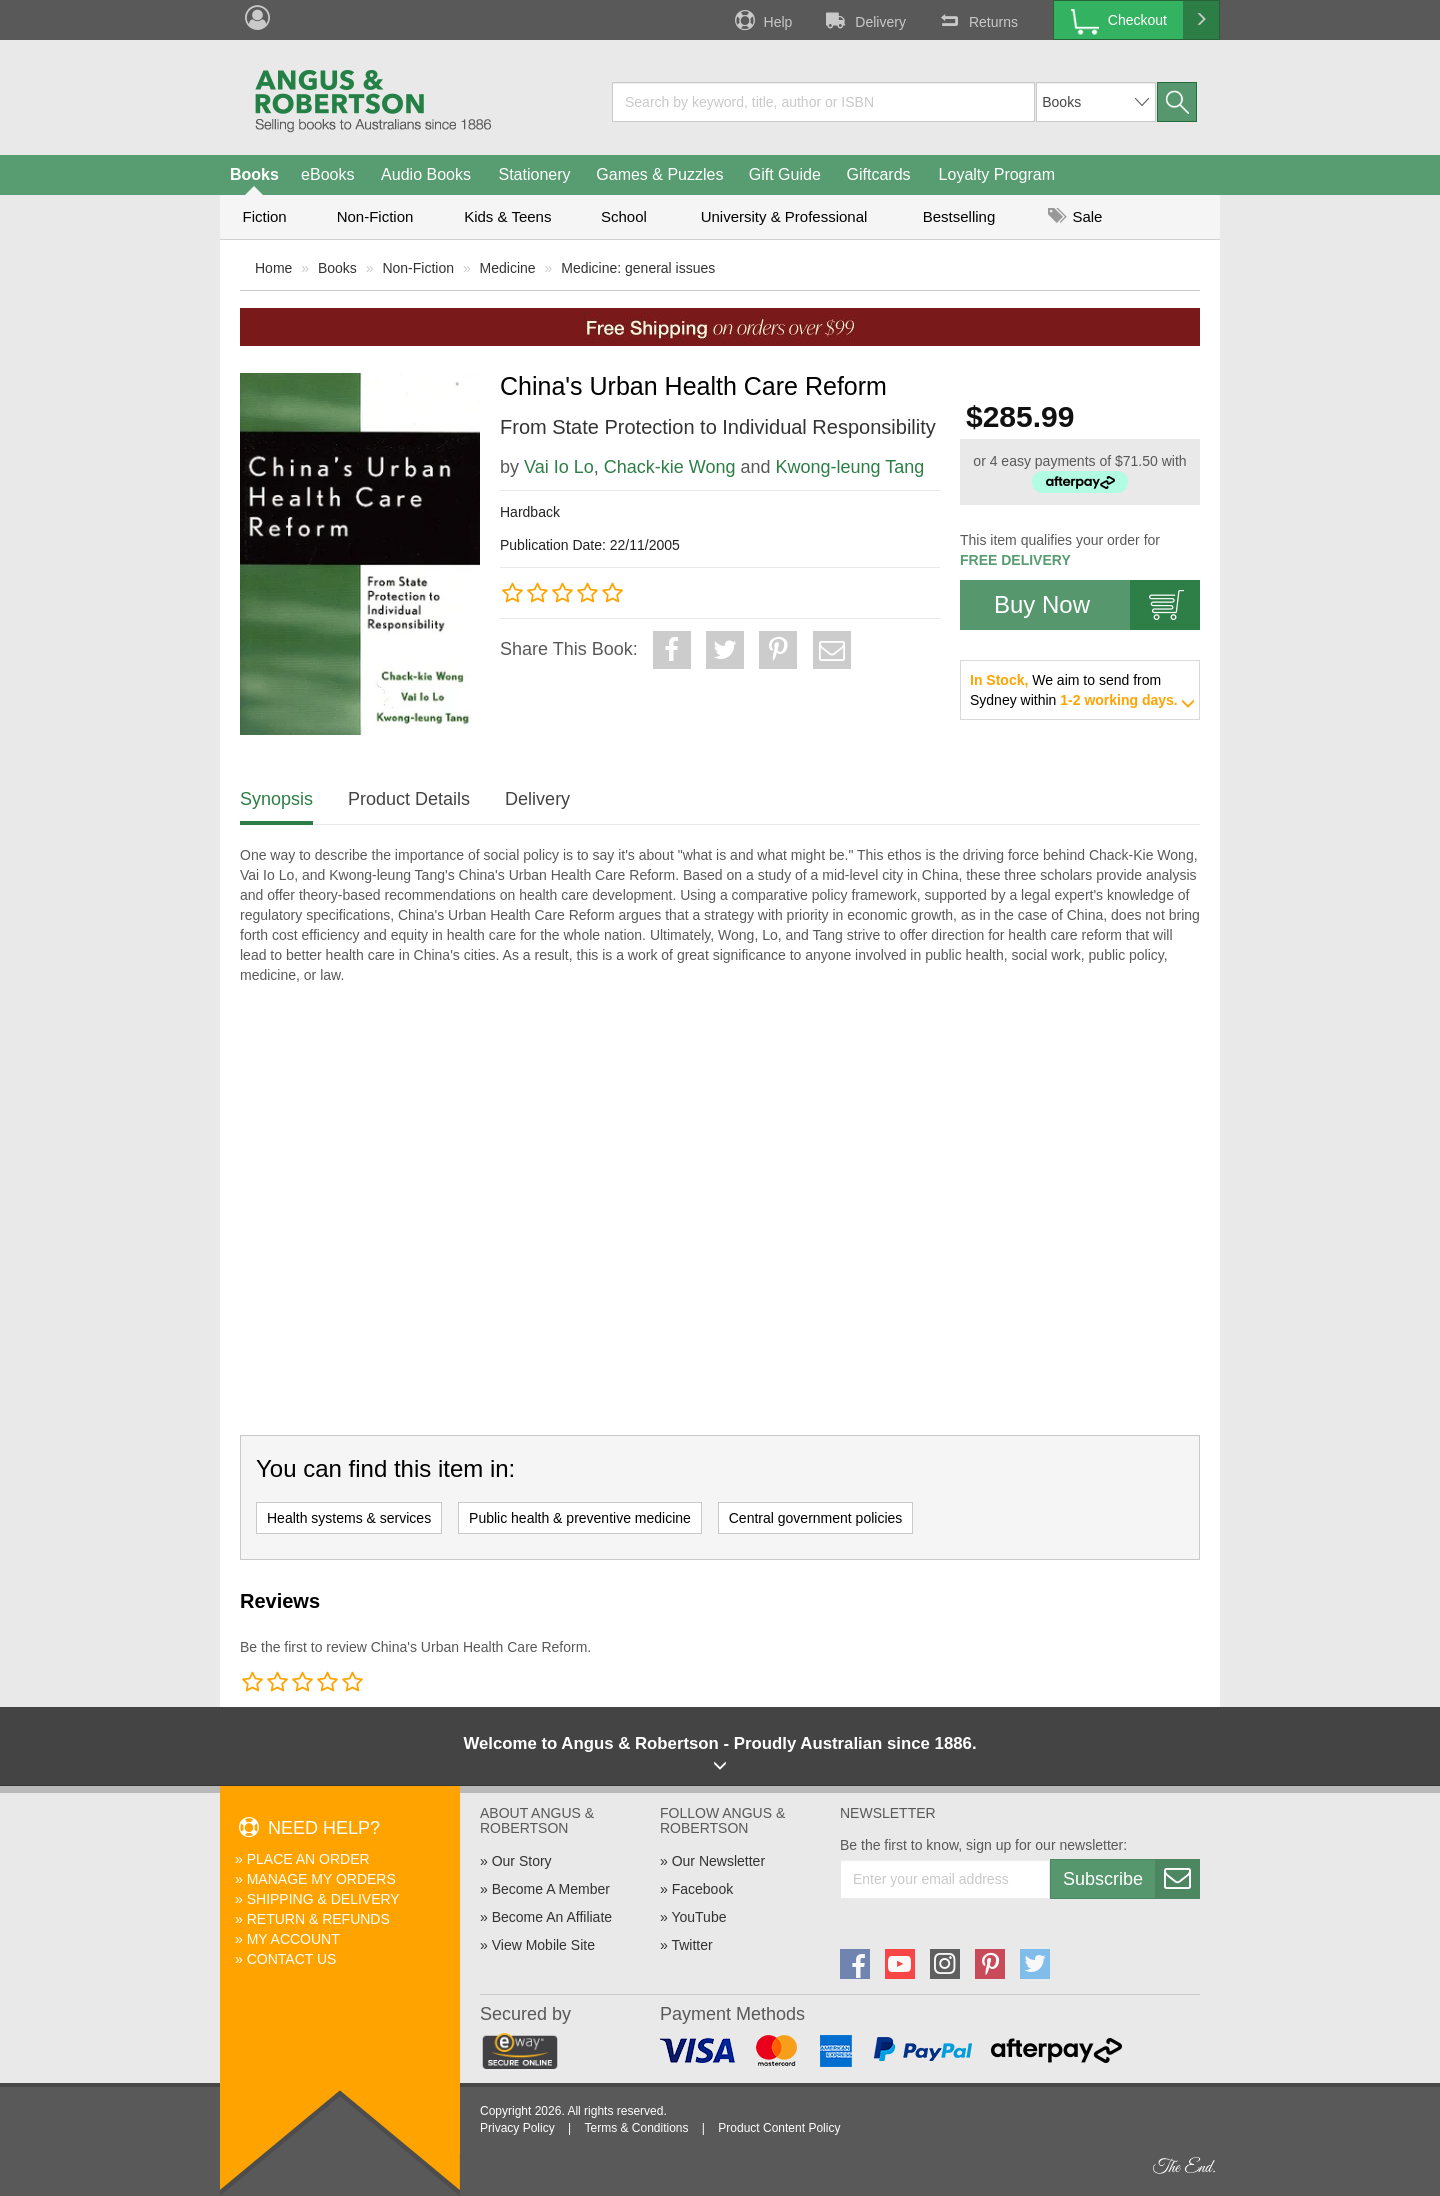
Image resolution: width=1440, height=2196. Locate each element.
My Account (293, 1939)
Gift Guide (785, 174)
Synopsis (276, 799)
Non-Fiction (375, 216)
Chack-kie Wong (670, 467)
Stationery (534, 174)
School (624, 216)
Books (254, 174)
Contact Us (292, 1959)
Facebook (702, 1889)
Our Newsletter (718, 1861)
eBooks (327, 174)
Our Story (522, 1861)
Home (273, 268)
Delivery (864, 20)
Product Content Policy (779, 2128)
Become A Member (551, 1889)
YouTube (698, 1917)
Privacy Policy (517, 2128)
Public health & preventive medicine (580, 1518)
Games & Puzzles (659, 174)
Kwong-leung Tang (850, 467)
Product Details (409, 799)
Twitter (691, 1945)
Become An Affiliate (552, 1917)
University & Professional (784, 216)
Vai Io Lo (559, 467)
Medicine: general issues (638, 268)
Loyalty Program (997, 174)
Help (762, 20)
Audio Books (426, 174)
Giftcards (879, 174)
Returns (977, 20)
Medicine (508, 268)
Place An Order (308, 1859)
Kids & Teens (507, 216)
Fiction (264, 216)
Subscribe (1131, 1879)
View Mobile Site (543, 1945)
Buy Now (1097, 605)
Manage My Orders (321, 1879)
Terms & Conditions (636, 2128)
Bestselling (959, 216)
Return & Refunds (318, 1919)
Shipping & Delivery (323, 1899)
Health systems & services (349, 1518)
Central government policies (816, 1518)
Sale (1075, 216)
